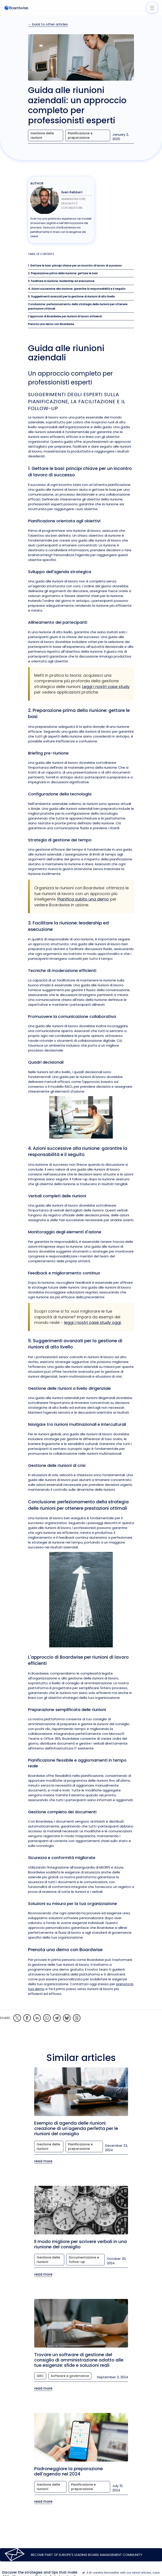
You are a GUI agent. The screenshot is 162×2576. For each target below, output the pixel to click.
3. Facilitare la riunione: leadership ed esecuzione (61, 281)
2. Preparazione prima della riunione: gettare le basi (63, 273)
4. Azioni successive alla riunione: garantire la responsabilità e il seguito (77, 289)
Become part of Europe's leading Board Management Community (86, 2554)
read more (43, 2161)
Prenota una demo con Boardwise (51, 324)
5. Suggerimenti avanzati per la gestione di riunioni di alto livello (71, 296)
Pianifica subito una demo (83, 899)
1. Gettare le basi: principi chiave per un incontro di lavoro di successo (75, 265)
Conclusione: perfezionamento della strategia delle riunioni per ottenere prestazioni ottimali (78, 306)
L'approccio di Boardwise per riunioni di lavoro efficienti (65, 316)
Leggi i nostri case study (106, 686)
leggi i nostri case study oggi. (92, 1322)
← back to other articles (48, 24)
